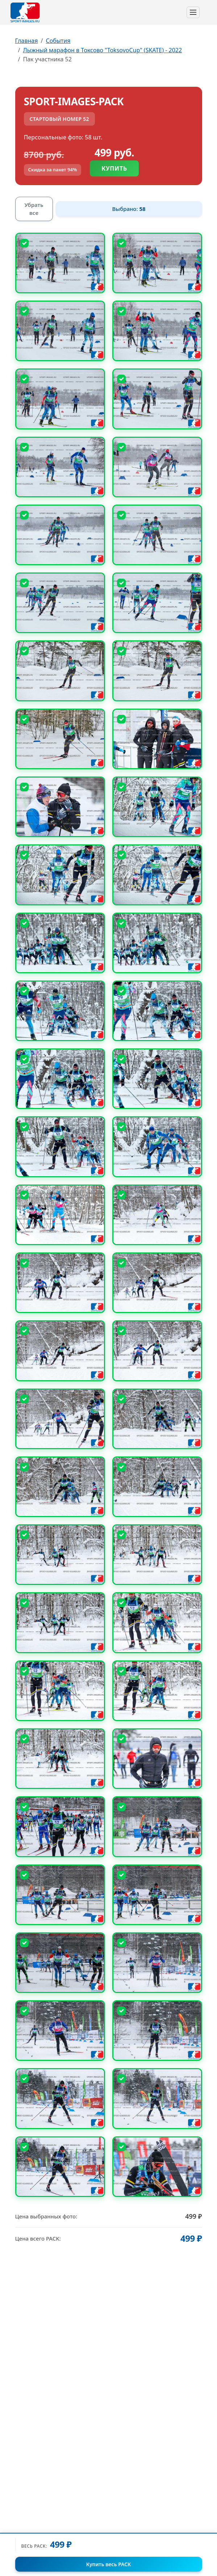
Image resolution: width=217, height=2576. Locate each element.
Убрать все (34, 209)
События (58, 41)
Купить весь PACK (108, 2564)
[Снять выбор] (24, 243)
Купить (114, 168)
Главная (26, 41)
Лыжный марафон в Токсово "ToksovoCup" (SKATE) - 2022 (102, 50)
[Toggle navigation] (193, 12)
